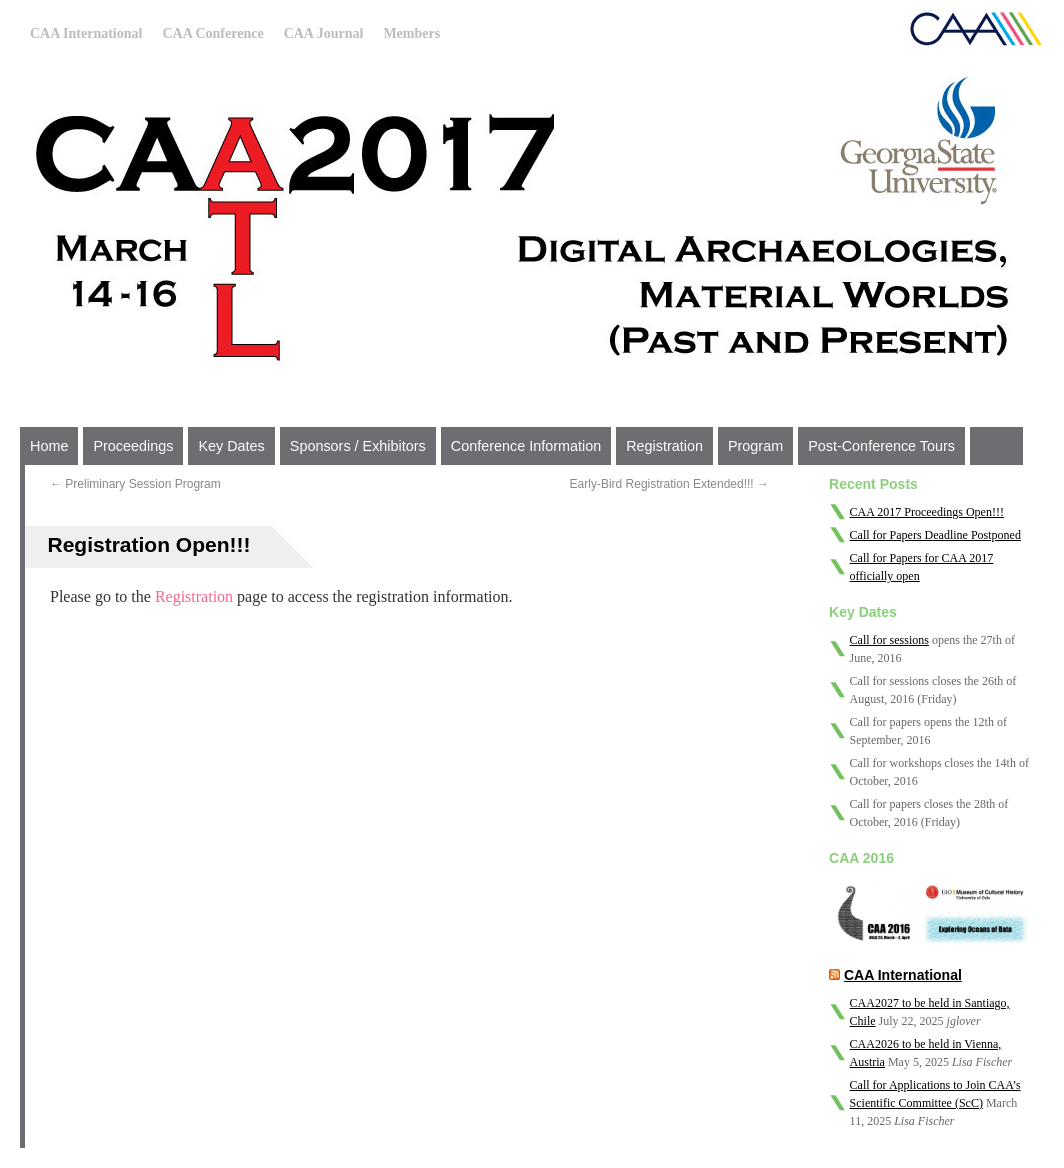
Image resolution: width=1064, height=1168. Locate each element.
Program (755, 446)
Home (49, 446)
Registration (664, 446)
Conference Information (526, 446)
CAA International (86, 33)
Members (411, 33)
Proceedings (133, 446)
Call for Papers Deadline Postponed (935, 535)
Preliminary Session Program (135, 484)
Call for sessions (889, 640)
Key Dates (231, 446)
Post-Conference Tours (881, 446)
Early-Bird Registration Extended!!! (669, 484)
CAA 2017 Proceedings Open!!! (927, 512)
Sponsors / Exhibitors (358, 446)
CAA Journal (324, 33)
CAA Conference (212, 33)
